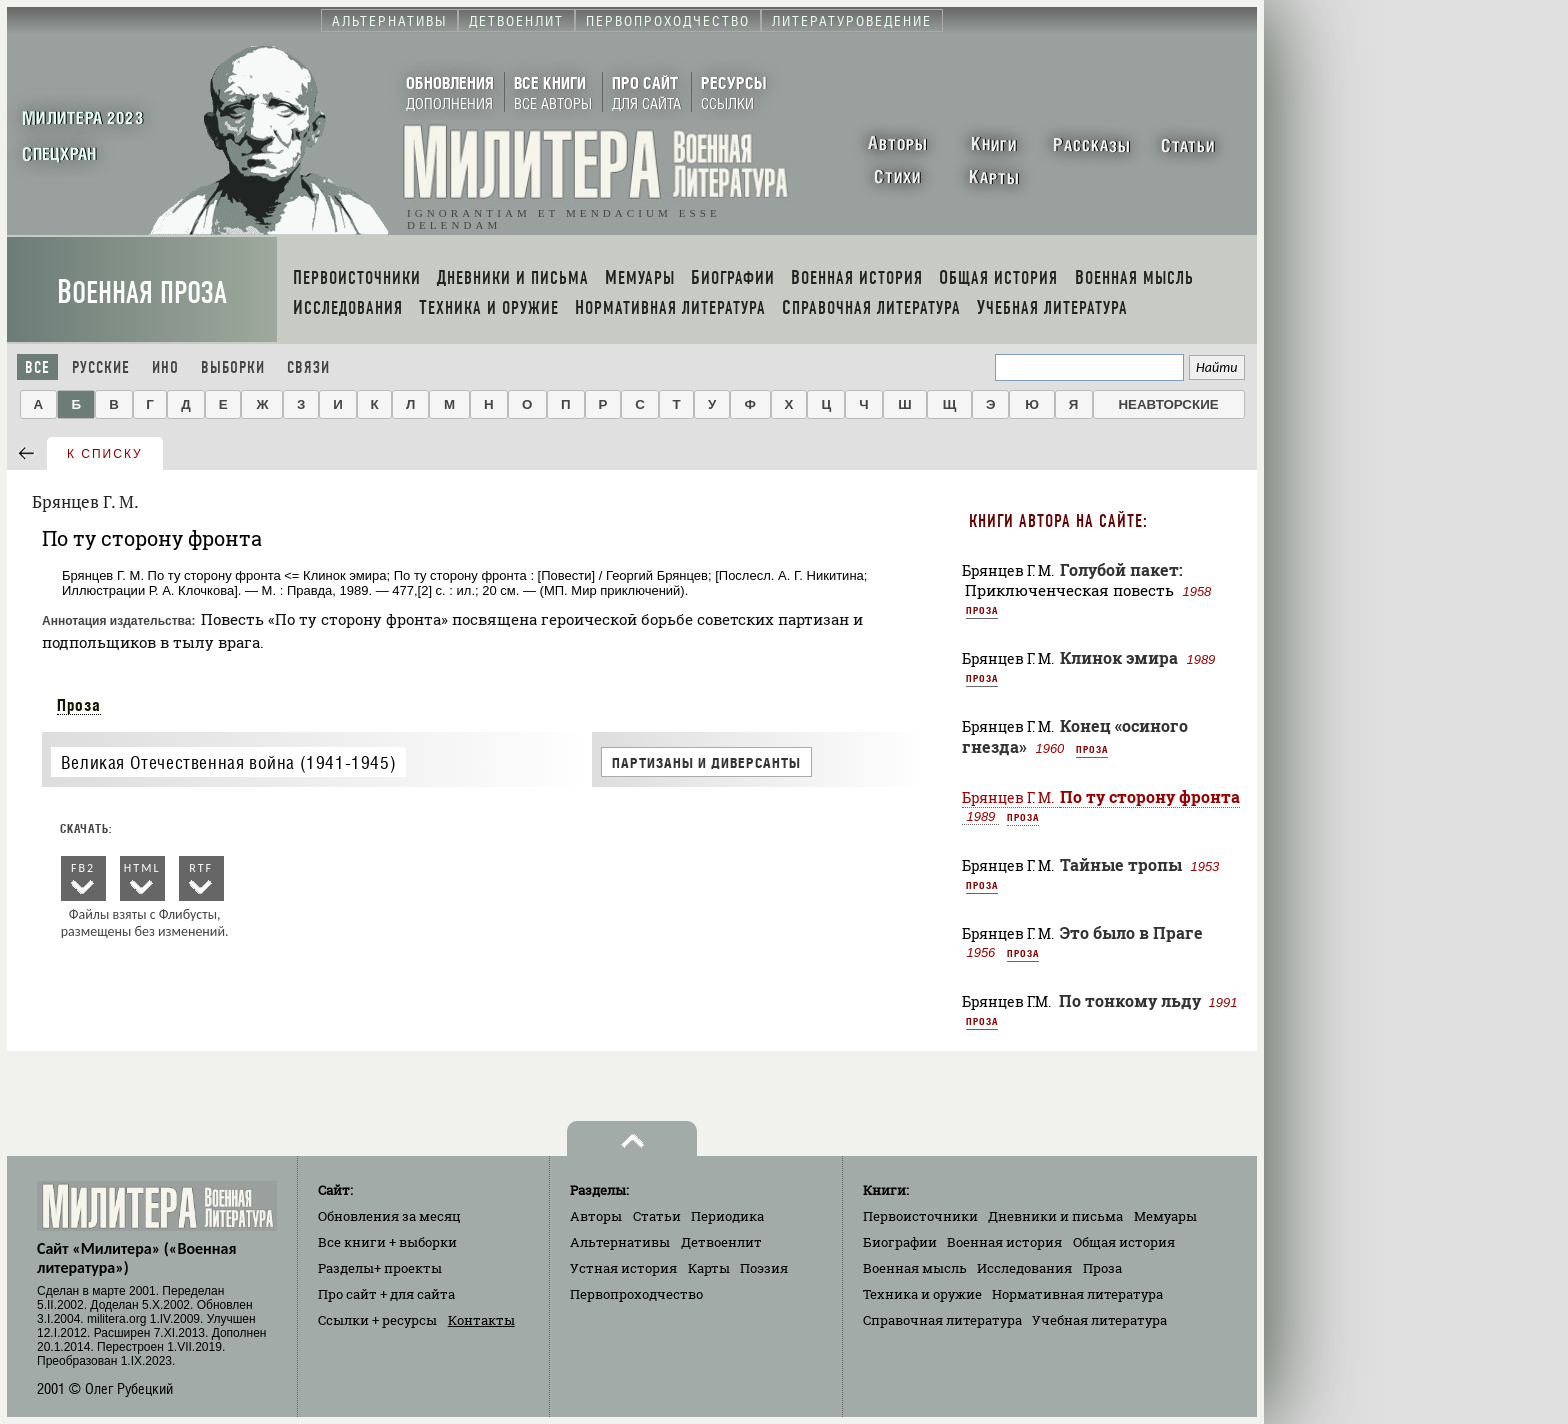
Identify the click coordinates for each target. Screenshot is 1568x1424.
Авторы (596, 1216)
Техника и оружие (922, 1294)
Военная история (1004, 1242)
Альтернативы (620, 1242)
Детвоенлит (721, 1242)
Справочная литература (942, 1320)
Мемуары (1165, 1216)
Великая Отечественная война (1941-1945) (228, 762)
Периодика (727, 1216)
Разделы (380, 1268)
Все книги (387, 1242)
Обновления (389, 1216)
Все (37, 367)
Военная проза (142, 292)
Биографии (900, 1242)
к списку (105, 454)
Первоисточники (920, 1216)
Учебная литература (1099, 1320)
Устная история (623, 1268)
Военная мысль (915, 1268)
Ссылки (377, 1320)
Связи (308, 367)
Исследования (1024, 1268)
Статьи (657, 1216)
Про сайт (386, 1294)
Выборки (233, 367)
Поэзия (764, 1268)
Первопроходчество (636, 1294)
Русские (101, 367)
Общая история (1124, 1242)
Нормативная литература (1077, 1294)
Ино (165, 367)
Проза (79, 705)
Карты (709, 1268)
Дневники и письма (1055, 1216)
